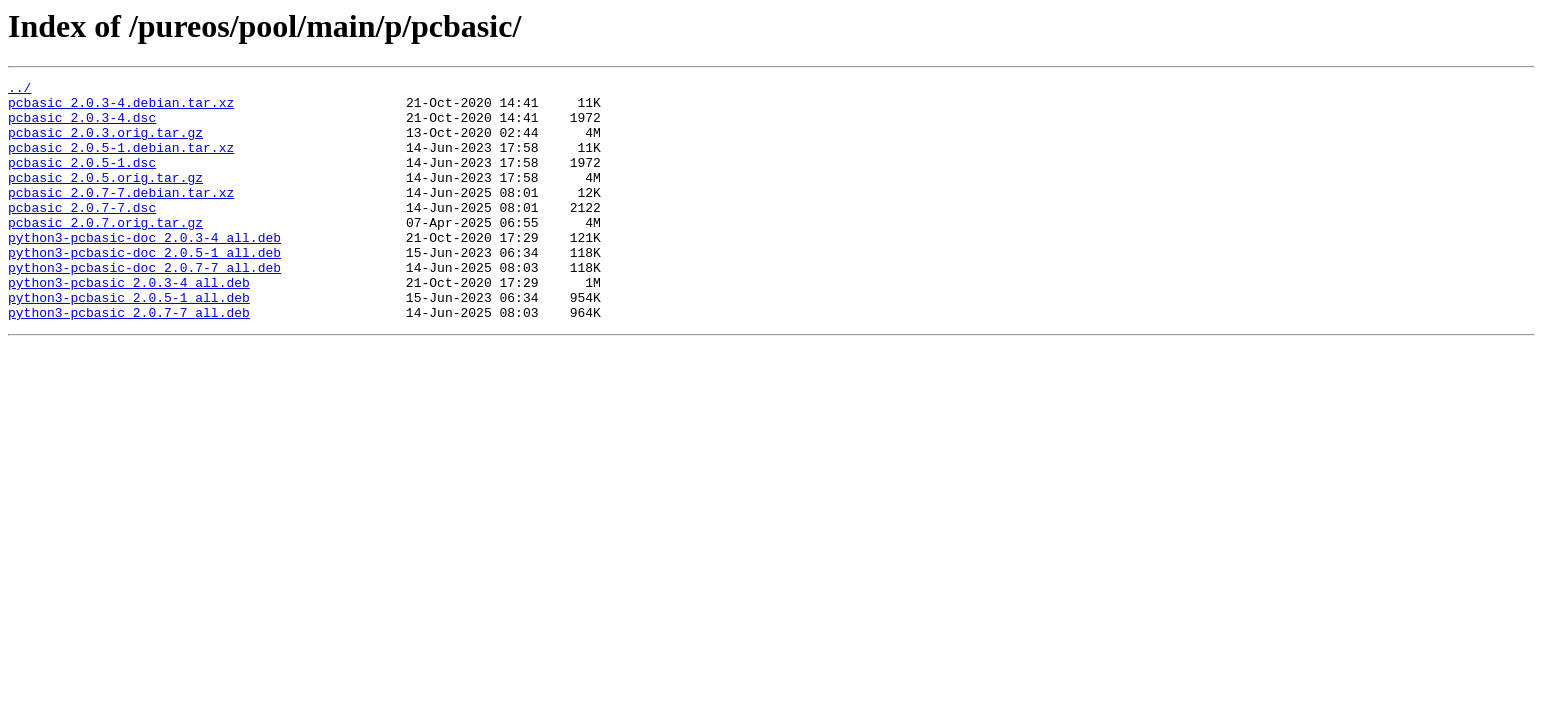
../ (19, 90)
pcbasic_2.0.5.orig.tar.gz (105, 198)
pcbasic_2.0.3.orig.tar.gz (105, 144)
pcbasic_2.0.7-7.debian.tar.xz (121, 216)
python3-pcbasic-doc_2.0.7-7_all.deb (144, 306)
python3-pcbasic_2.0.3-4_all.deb (129, 324)
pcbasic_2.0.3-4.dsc (82, 126)
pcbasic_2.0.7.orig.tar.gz (105, 252)
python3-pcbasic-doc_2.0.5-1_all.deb (144, 288)
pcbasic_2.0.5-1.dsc (82, 180)
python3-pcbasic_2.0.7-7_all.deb (129, 360)
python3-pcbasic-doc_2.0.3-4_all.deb (144, 270)
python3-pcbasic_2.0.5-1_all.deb (129, 342)
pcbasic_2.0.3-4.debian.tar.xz (121, 108)
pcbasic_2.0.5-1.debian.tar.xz (121, 162)
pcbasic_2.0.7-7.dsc (82, 234)
